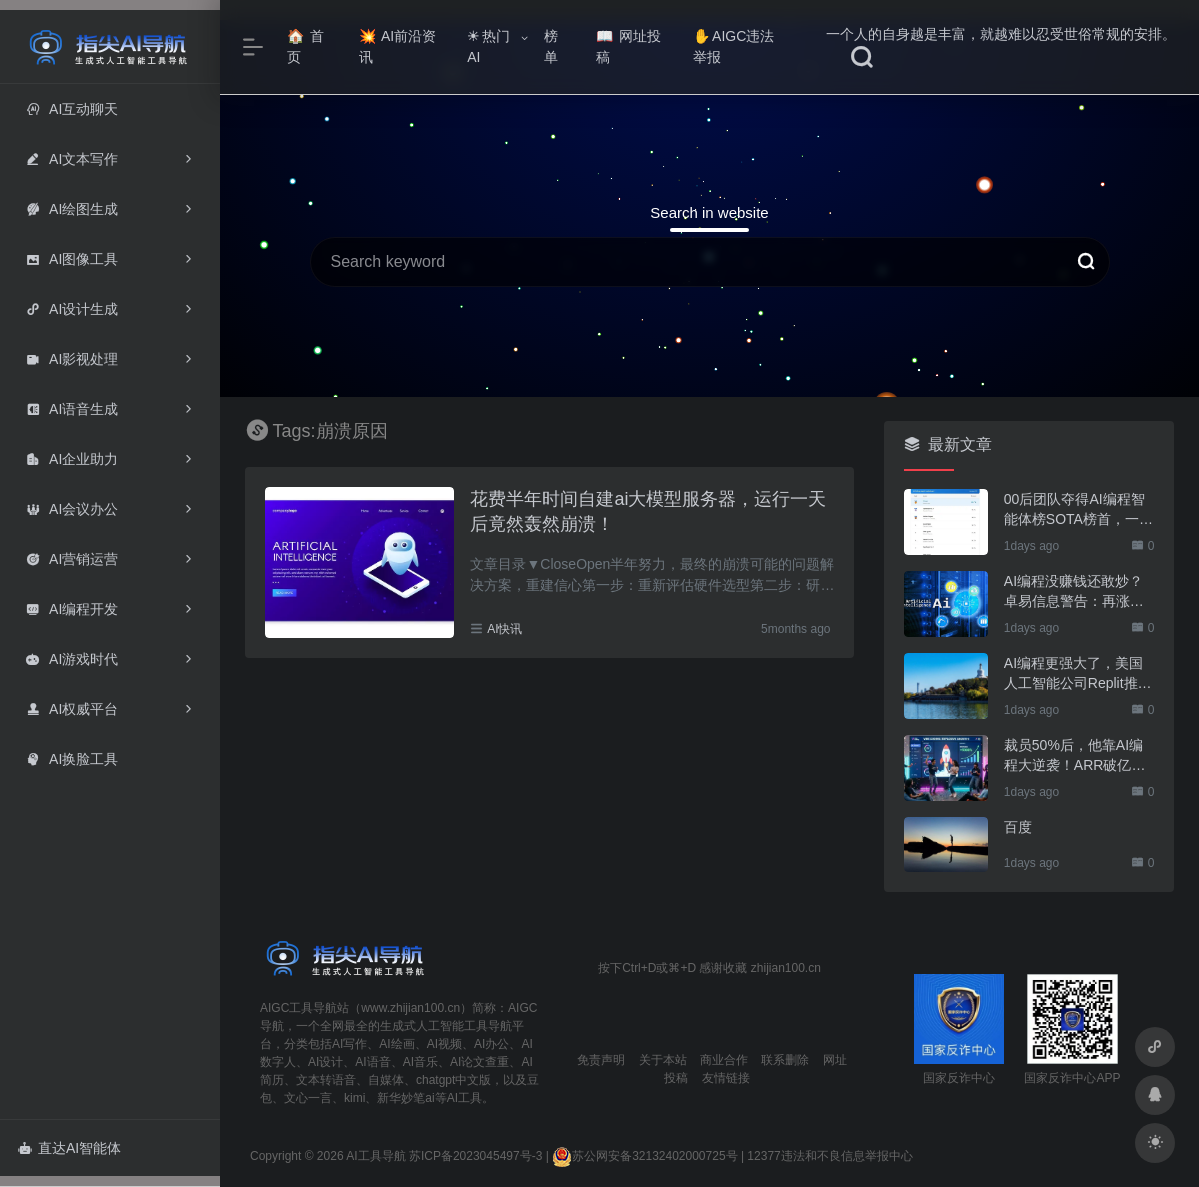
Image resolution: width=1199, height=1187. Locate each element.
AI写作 (349, 1044)
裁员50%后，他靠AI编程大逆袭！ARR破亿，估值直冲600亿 (1075, 756)
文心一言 (308, 1098)
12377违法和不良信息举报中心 (829, 1156)
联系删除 (785, 1060)
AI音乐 (420, 1062)
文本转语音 (326, 1080)
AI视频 (444, 1044)
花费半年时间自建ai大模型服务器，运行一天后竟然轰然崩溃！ (648, 512)
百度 (1018, 827)
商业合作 (724, 1060)
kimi (354, 1098)
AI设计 (325, 1062)
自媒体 (386, 1080)
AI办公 (491, 1044)
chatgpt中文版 (453, 1080)
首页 (305, 46)
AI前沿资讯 (397, 46)
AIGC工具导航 (298, 1008)
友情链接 (726, 1078)
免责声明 (601, 1060)
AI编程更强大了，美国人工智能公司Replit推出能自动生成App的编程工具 (1078, 674)
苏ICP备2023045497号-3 (475, 1156)
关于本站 (663, 1060)
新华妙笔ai (405, 1098)
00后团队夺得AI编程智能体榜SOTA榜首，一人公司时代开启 (1078, 510)
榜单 (551, 46)
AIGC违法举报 (733, 46)
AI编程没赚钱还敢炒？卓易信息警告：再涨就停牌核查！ (1074, 592)
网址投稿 (628, 46)
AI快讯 (504, 629)
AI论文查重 (479, 1062)
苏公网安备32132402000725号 (644, 1156)
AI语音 (372, 1062)
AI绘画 (396, 1044)
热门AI (488, 46)
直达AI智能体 (69, 1148)
